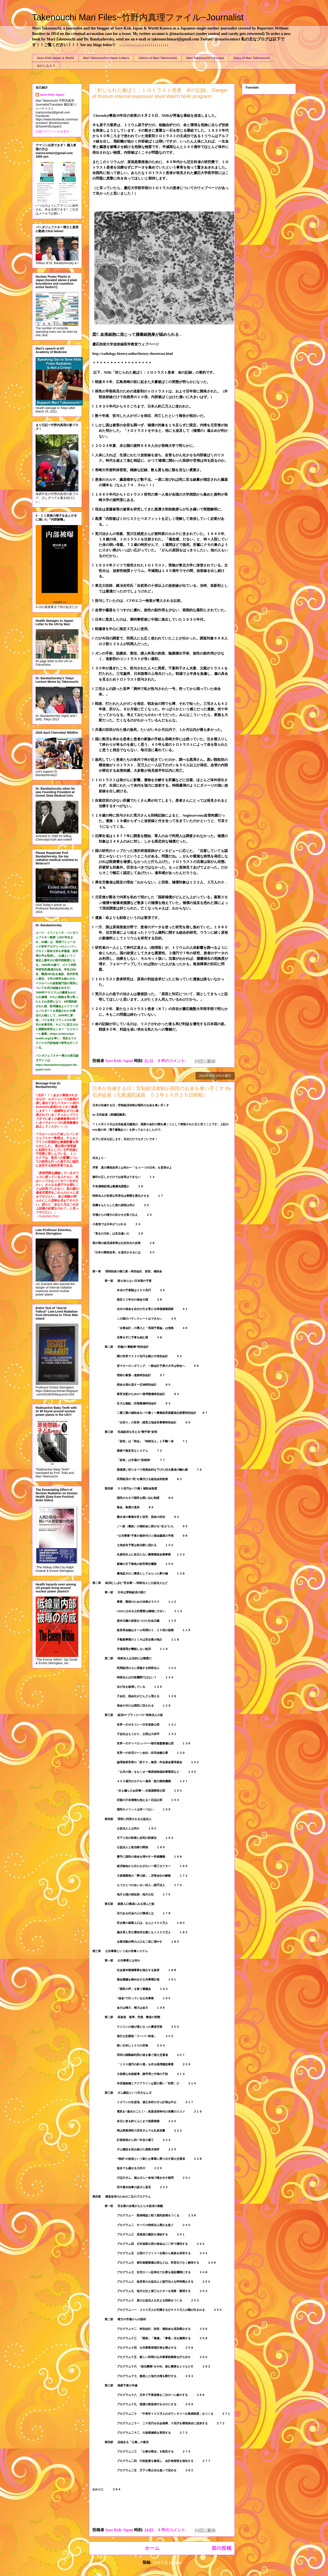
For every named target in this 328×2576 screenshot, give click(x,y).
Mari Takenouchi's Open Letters (106, 58)
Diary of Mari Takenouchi (251, 58)
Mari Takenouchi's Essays (205, 58)
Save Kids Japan (52, 94)
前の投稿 (221, 2548)
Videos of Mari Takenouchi (157, 58)
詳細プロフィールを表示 (52, 131)
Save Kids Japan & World (55, 58)
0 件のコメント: (172, 1061)
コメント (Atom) (167, 2562)
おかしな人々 (46, 65)
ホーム (152, 2548)
